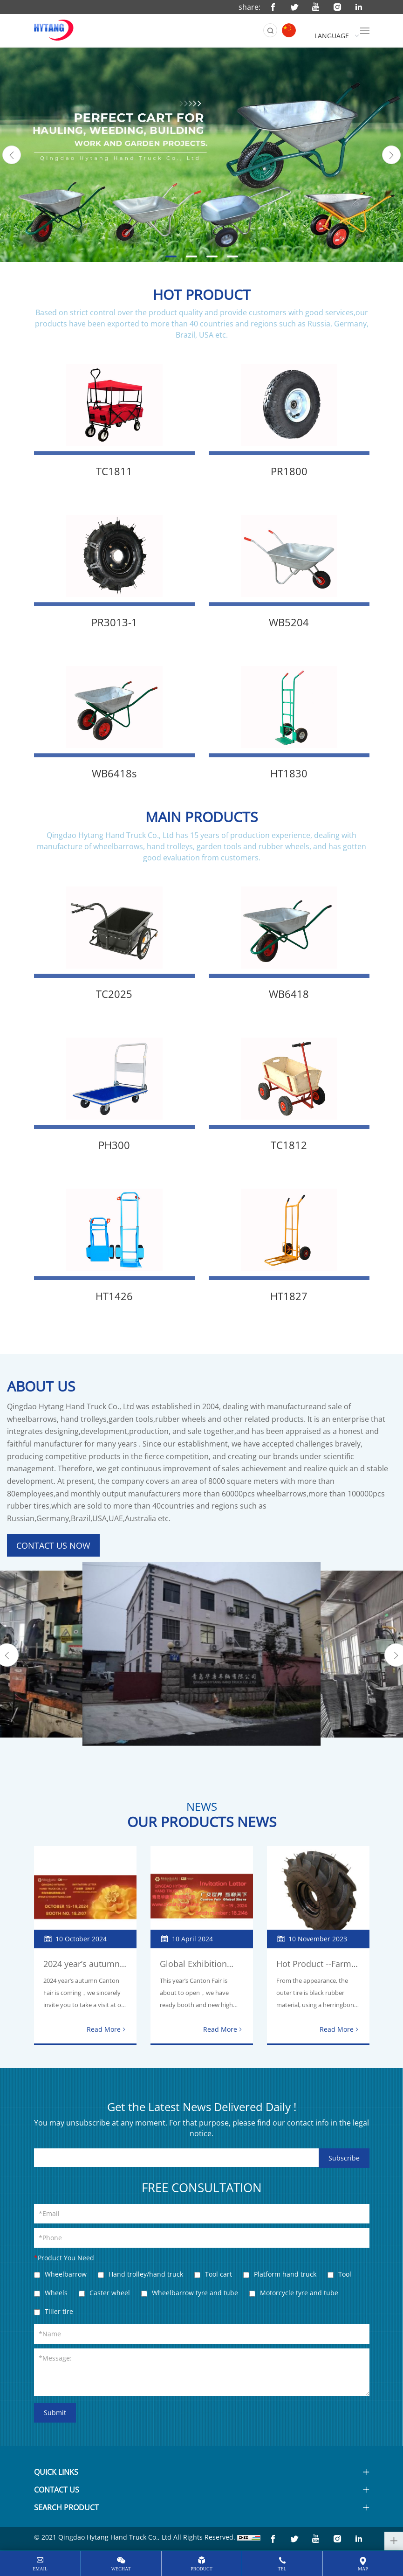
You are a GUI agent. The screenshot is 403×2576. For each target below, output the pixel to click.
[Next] (391, 154)
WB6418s (114, 773)
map (363, 2568)
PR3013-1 (114, 622)
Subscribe (344, 2158)
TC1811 (114, 471)
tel (282, 2568)
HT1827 (288, 1296)
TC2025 (114, 994)
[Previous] (11, 154)
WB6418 (289, 994)
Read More (104, 2029)
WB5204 (289, 622)
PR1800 (289, 471)
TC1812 (289, 1145)
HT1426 (114, 1296)
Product (201, 2568)
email (40, 2568)
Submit (55, 2412)
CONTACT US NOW (53, 1545)
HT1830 (288, 773)
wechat (121, 2568)
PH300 (114, 1145)
